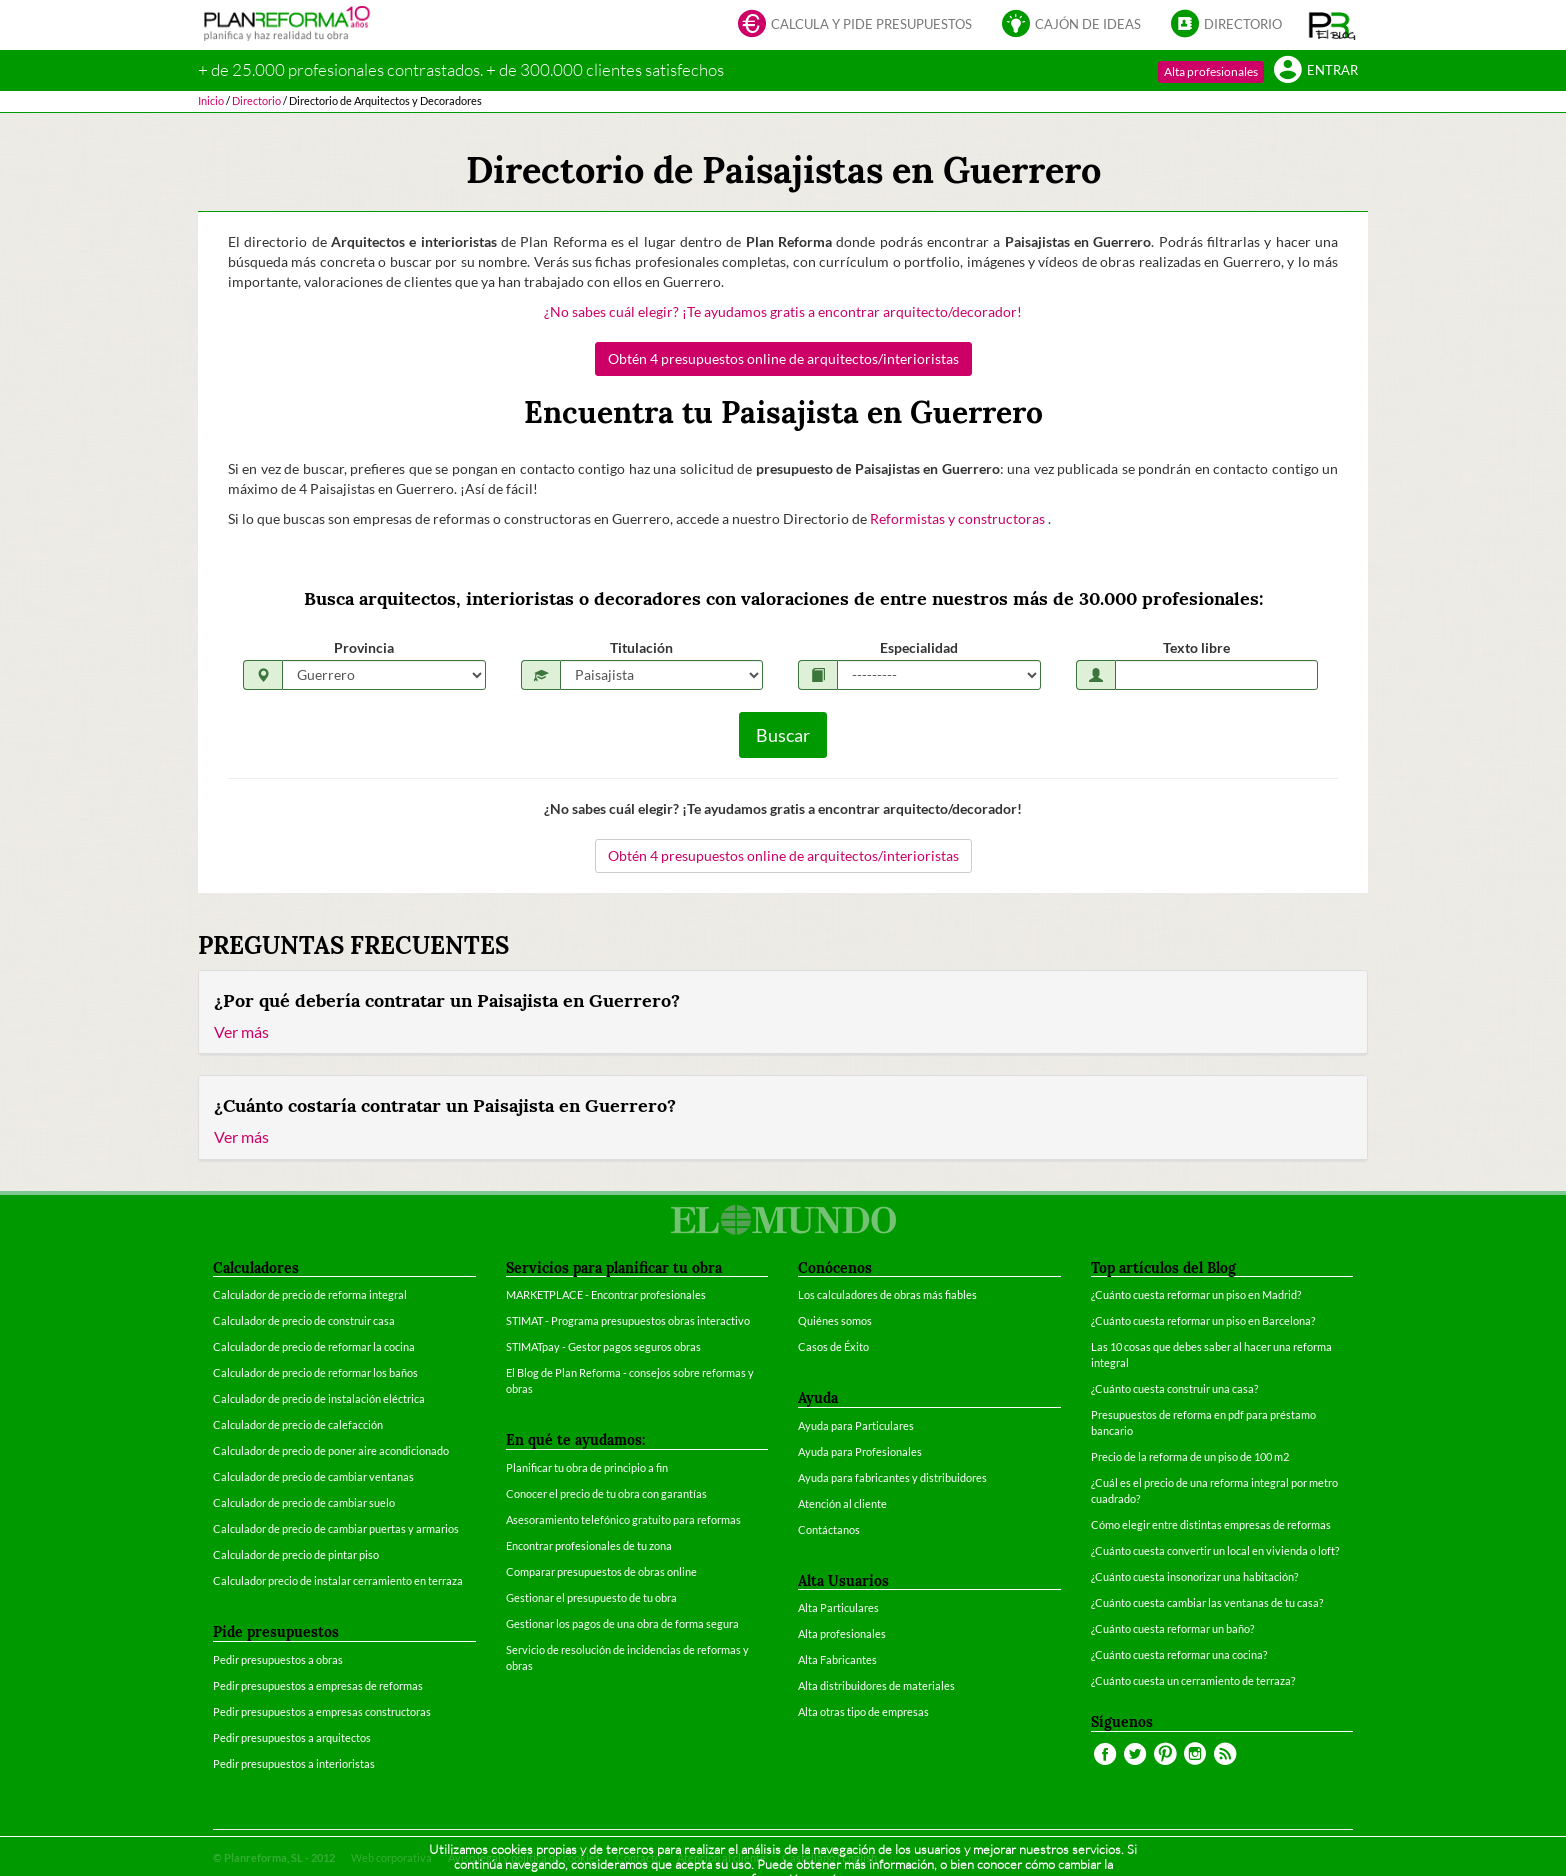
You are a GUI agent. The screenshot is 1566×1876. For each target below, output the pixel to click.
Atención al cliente (842, 1503)
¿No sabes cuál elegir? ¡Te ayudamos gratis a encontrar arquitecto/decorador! (783, 311)
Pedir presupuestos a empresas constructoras (322, 1711)
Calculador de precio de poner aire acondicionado (331, 1450)
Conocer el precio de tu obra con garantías (606, 1493)
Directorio (1226, 25)
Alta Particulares (838, 1607)
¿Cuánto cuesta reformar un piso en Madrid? (1196, 1294)
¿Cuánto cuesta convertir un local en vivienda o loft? (1215, 1550)
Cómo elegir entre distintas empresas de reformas (1211, 1524)
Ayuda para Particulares (856, 1425)
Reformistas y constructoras (959, 518)
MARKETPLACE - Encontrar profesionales (606, 1294)
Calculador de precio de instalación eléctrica (319, 1398)
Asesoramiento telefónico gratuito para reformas (623, 1519)
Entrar (1316, 71)
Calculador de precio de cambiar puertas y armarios (336, 1528)
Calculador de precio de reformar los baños (315, 1372)
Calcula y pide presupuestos (855, 25)
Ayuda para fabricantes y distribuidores (892, 1477)
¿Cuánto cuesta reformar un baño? (1172, 1628)
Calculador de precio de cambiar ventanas (313, 1476)
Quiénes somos (835, 1320)
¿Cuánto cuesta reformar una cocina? (1179, 1654)
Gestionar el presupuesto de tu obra (591, 1597)
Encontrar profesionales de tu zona (589, 1545)
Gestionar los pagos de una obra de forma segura (622, 1623)
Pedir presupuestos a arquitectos (292, 1737)
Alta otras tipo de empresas (863, 1711)
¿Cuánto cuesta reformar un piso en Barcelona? (1203, 1320)
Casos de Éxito (833, 1346)
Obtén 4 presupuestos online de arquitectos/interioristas (783, 358)
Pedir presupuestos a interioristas (294, 1763)
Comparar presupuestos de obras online (601, 1571)
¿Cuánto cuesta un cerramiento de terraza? (1193, 1680)
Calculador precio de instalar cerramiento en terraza (338, 1580)
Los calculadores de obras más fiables (887, 1294)
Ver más (241, 1031)
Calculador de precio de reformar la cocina (314, 1346)
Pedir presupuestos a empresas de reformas (318, 1685)
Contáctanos (829, 1529)
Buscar (783, 735)
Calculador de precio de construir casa (304, 1320)
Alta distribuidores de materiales (876, 1685)
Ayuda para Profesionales (860, 1451)
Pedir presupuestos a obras (278, 1659)
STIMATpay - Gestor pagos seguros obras (603, 1346)
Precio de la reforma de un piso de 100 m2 (1190, 1456)
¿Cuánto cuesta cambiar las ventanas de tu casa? (1207, 1602)
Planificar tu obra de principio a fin (587, 1467)
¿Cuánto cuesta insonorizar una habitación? (1194, 1576)
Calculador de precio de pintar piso (296, 1554)
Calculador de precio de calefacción (298, 1424)
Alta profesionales (1211, 71)
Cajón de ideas (1071, 25)
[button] (1332, 25)
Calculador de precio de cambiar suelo (304, 1502)
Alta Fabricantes (837, 1659)
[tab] (783, 1013)
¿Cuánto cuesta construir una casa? (1174, 1388)
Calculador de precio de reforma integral (310, 1294)
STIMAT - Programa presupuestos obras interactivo (628, 1320)
